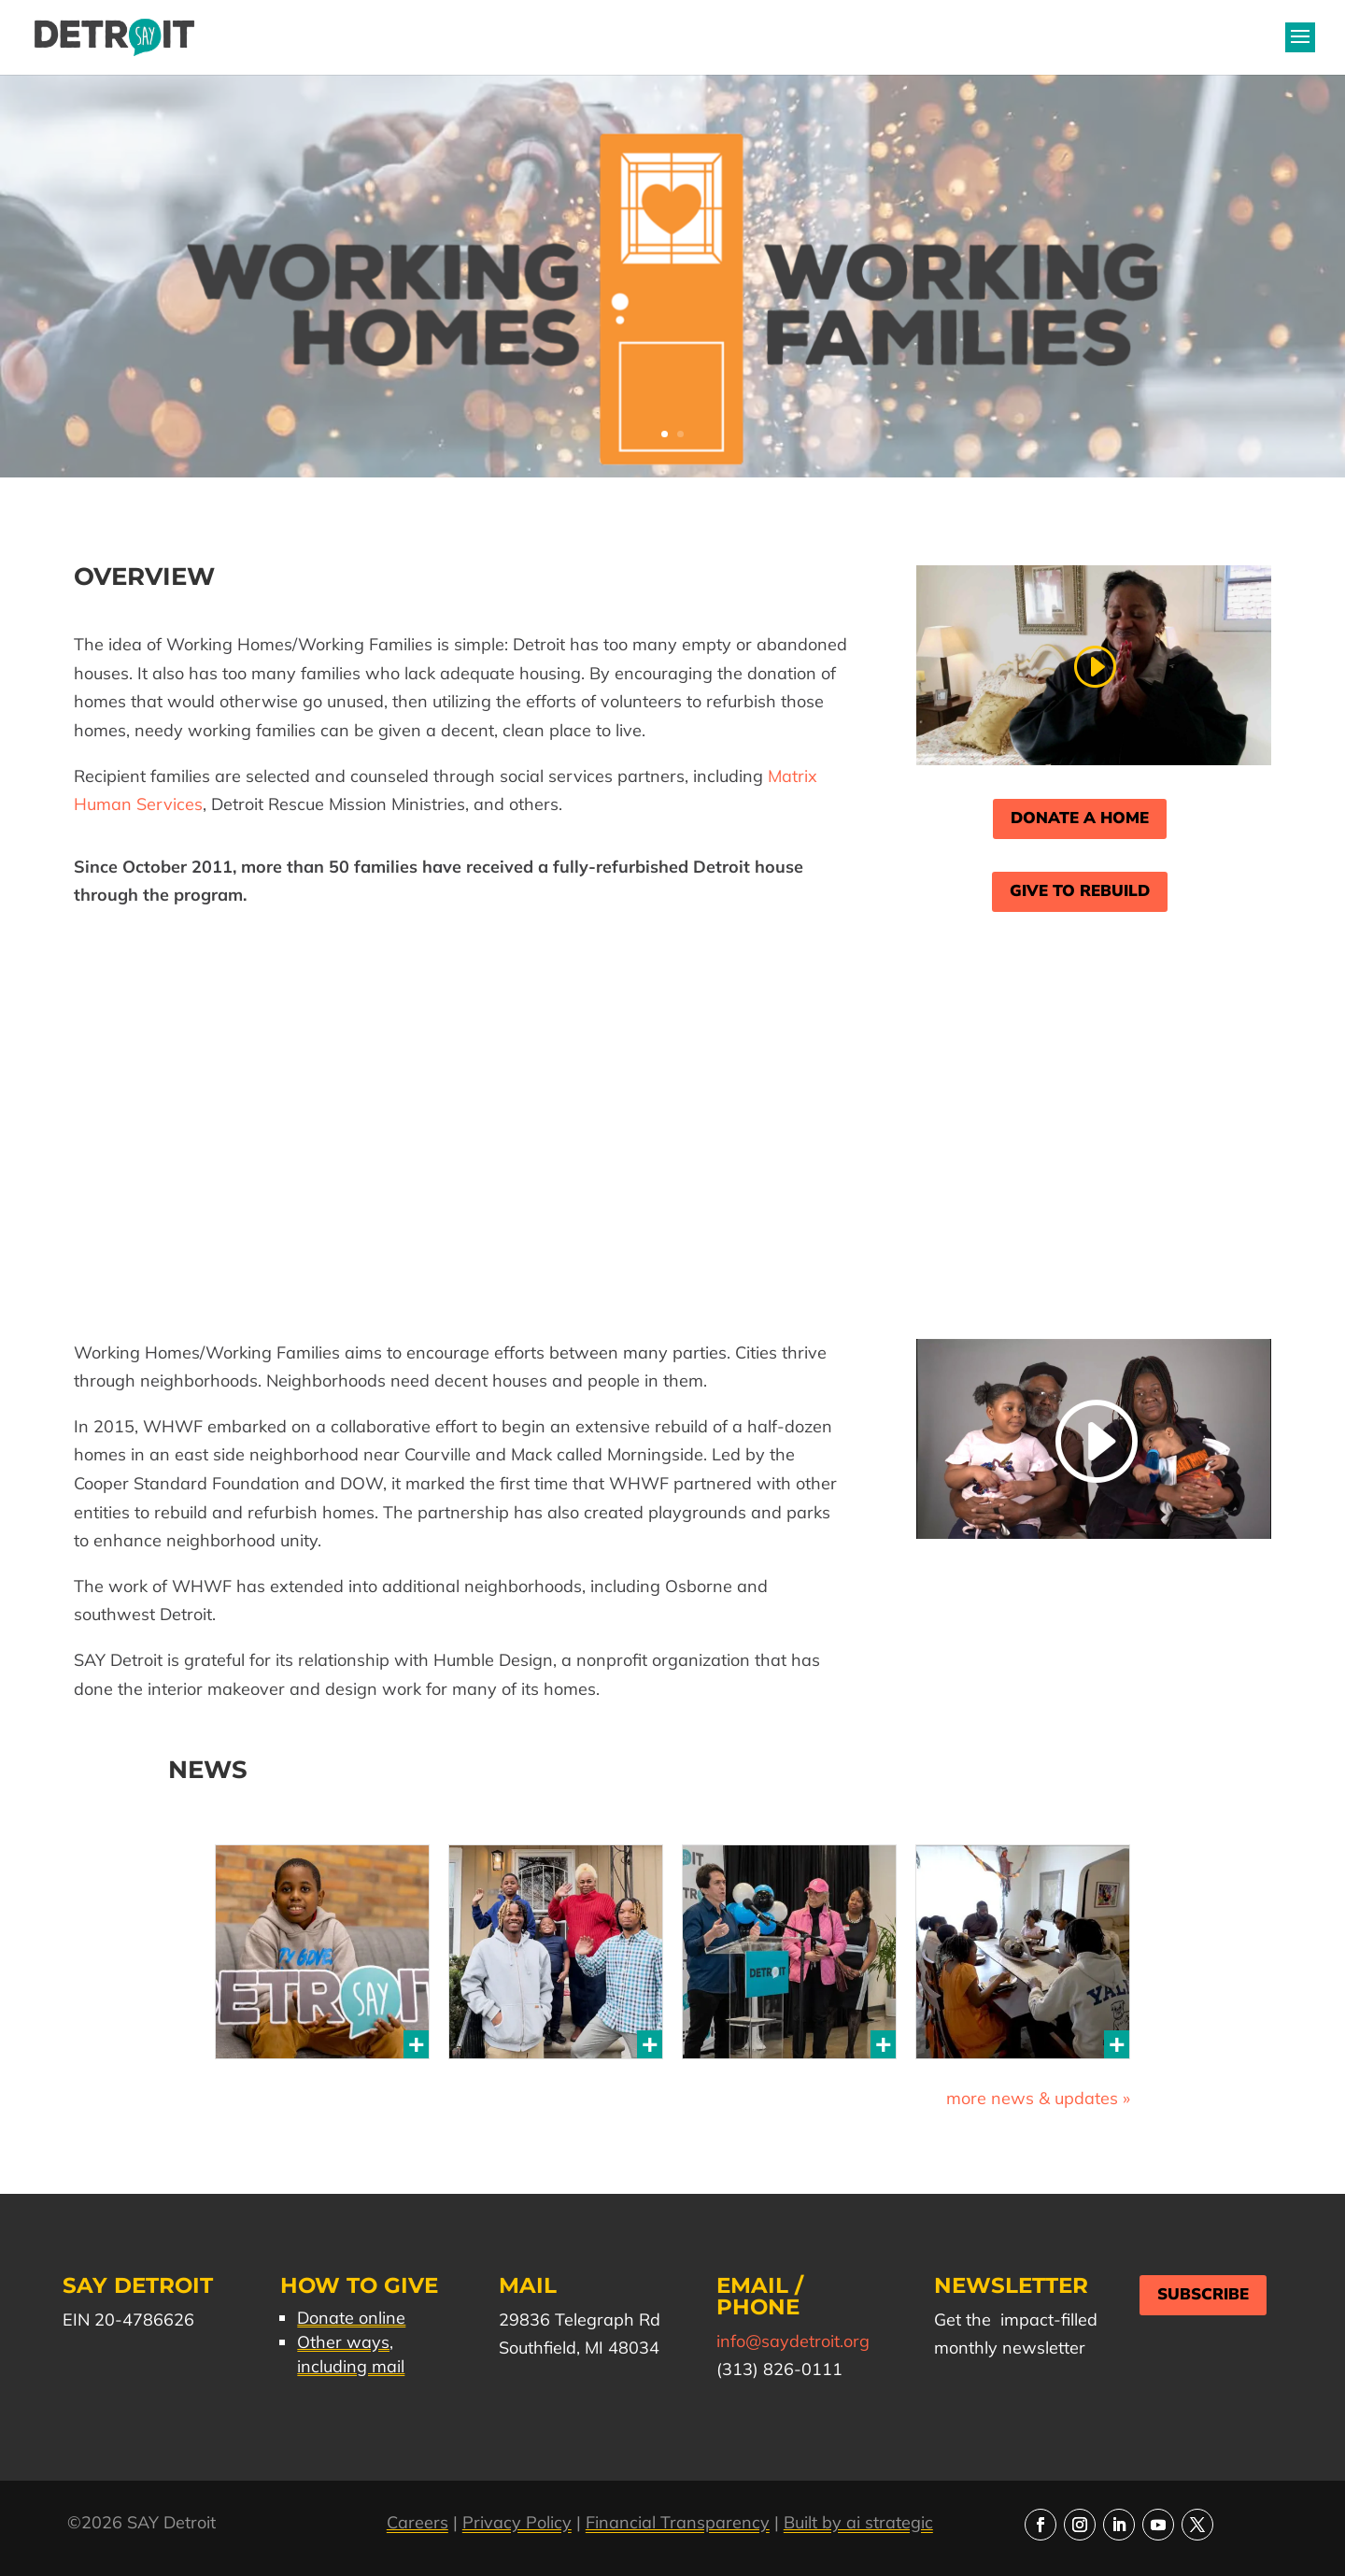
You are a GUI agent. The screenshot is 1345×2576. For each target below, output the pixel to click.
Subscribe (1203, 2294)
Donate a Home (1080, 818)
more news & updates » (1038, 2098)
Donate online (351, 2317)
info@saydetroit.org (793, 2341)
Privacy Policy (517, 2522)
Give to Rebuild (1080, 891)
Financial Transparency (678, 2522)
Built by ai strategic (858, 2522)
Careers (417, 2522)
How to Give (359, 2285)
